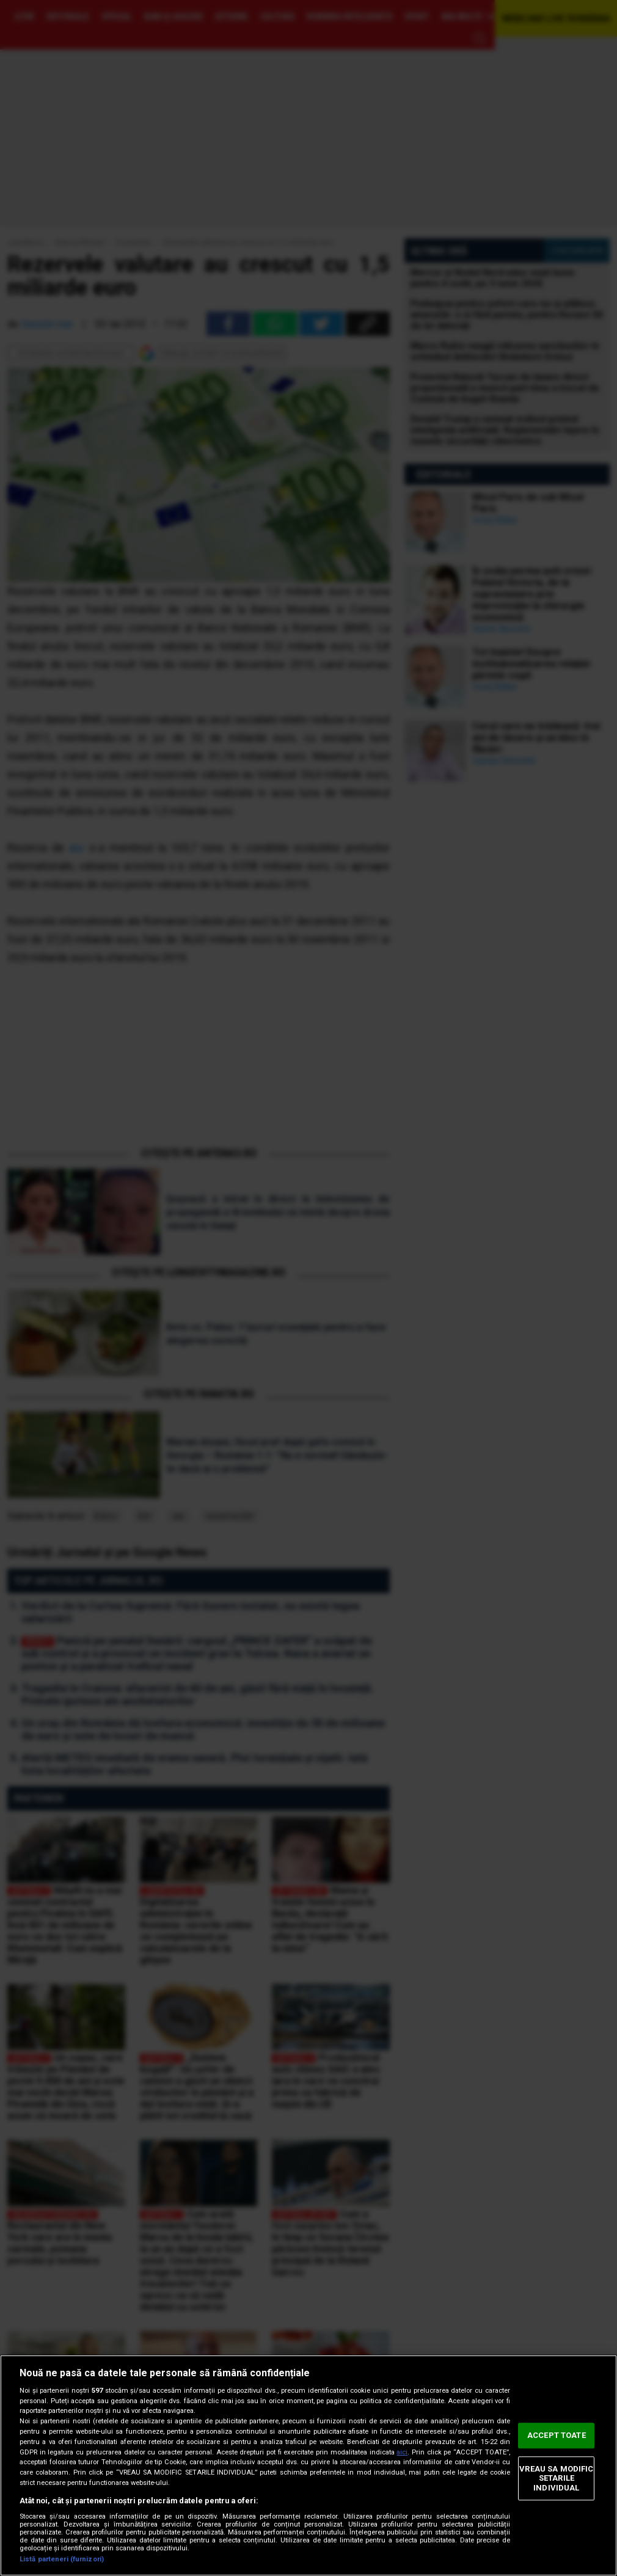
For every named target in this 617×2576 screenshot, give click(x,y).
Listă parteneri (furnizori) (62, 2559)
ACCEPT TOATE (556, 2435)
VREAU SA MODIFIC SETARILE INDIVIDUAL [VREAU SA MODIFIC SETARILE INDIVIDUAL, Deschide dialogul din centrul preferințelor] (556, 2478)
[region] (308, 2465)
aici (401, 2452)
